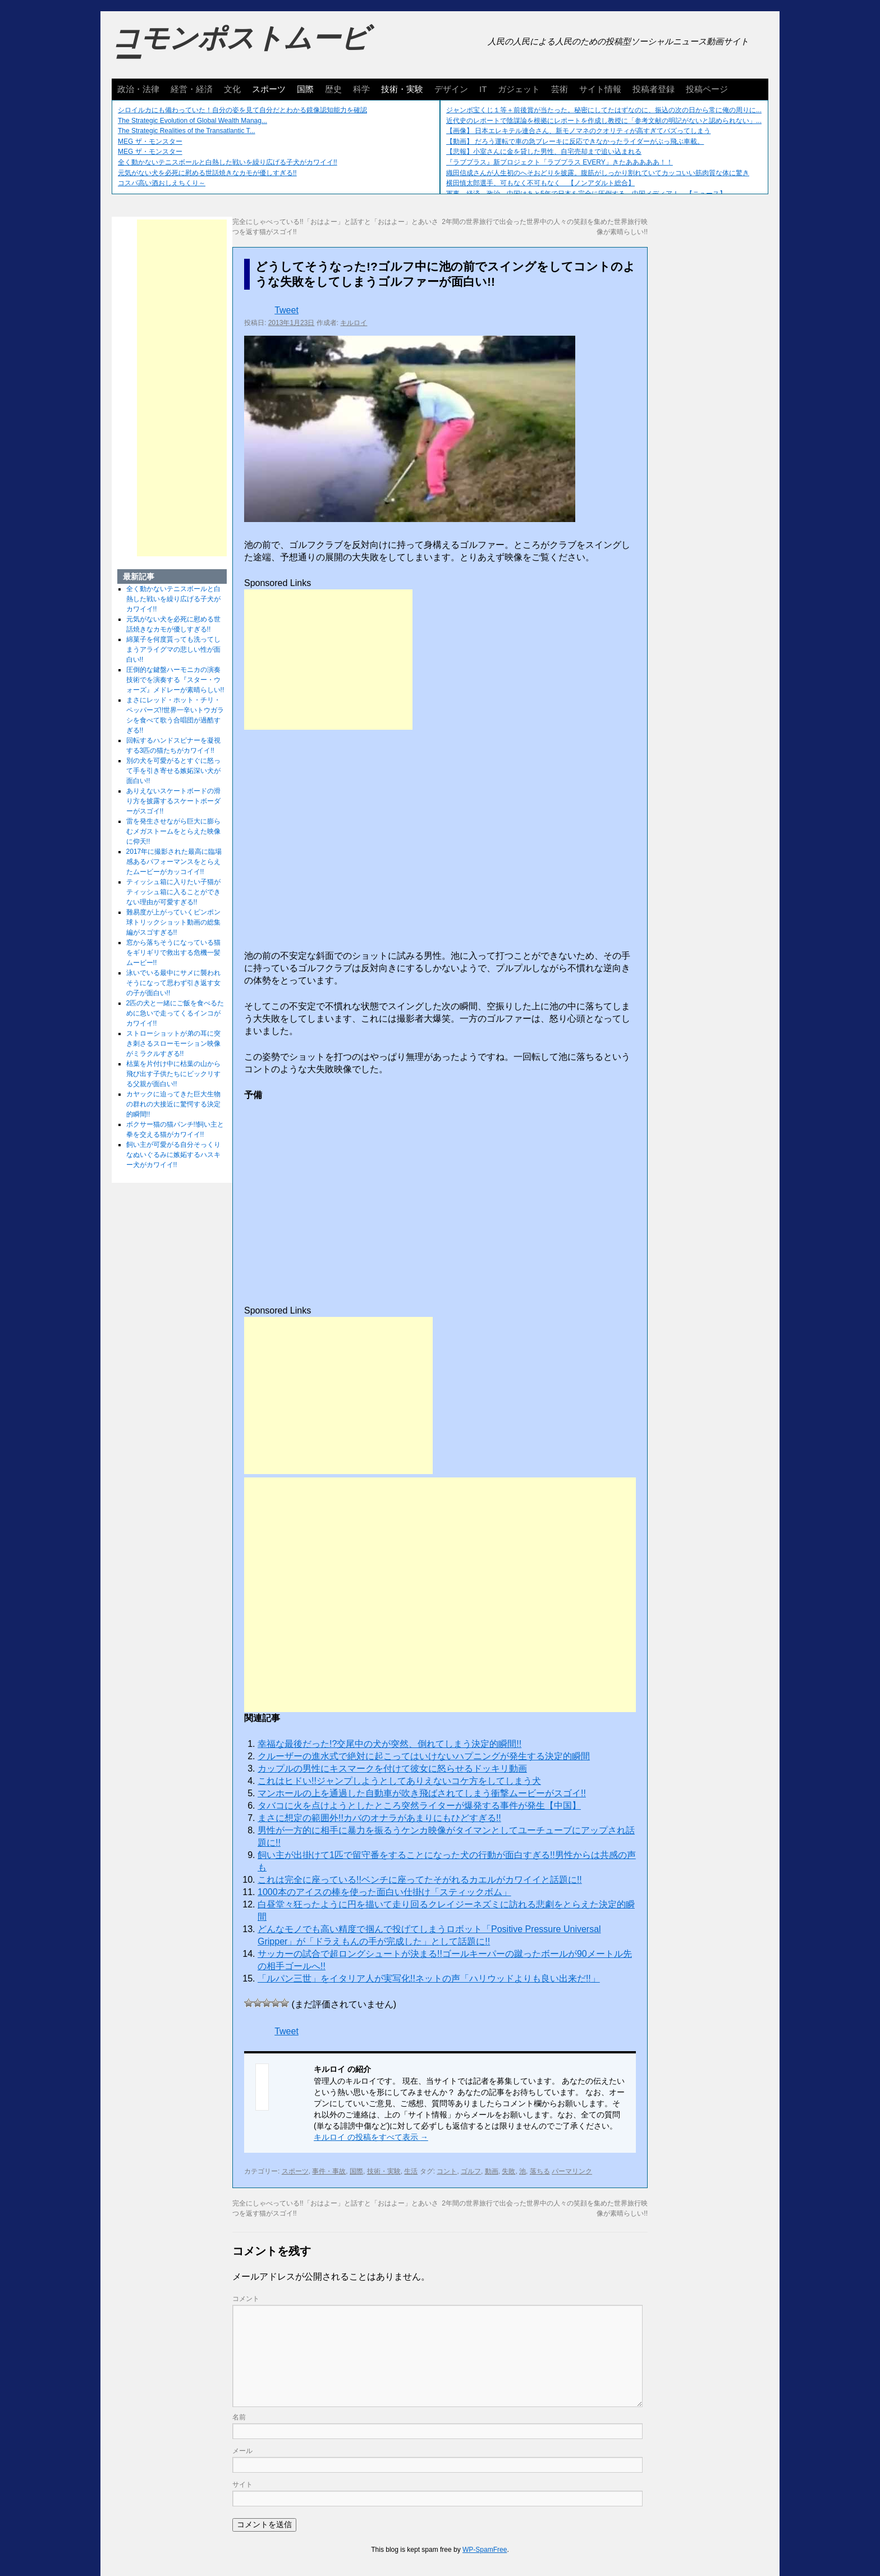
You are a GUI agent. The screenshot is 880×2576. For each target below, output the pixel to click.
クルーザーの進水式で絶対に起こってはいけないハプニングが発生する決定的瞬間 (424, 1756)
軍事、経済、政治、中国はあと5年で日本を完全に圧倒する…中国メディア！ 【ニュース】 (586, 194)
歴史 (333, 89)
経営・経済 (192, 89)
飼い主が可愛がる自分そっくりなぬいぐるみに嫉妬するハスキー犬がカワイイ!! (173, 1155)
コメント (245, 2299)
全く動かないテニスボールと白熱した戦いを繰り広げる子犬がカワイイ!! (227, 162)
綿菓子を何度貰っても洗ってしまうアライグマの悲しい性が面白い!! (173, 649)
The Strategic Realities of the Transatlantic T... (186, 131)
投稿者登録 (653, 89)
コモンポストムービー (240, 48)
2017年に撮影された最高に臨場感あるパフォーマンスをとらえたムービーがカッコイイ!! (174, 862)
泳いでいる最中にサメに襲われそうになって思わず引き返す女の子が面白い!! (173, 983)
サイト (242, 2484)
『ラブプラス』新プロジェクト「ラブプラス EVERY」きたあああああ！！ (559, 162)
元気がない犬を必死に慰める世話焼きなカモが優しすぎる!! (207, 173)
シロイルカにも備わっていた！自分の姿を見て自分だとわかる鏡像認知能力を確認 (242, 110)
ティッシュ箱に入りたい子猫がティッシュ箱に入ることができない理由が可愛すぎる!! (173, 892)
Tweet (286, 310)
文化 (232, 89)
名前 (239, 2417)
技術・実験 (402, 89)
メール (242, 2451)
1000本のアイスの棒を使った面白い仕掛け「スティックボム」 (384, 1892)
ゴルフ (471, 2171)
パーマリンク (572, 2171)
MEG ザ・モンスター (150, 141)
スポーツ (269, 89)
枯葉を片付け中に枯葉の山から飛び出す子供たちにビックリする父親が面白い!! (173, 1074)
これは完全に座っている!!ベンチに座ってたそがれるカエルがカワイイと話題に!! (420, 1879)
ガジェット (519, 89)
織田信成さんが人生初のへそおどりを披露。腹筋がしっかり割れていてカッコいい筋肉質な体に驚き (597, 173)
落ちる (540, 2171)
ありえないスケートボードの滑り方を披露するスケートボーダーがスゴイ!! (173, 801)
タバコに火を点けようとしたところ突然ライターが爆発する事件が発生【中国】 (419, 1805)
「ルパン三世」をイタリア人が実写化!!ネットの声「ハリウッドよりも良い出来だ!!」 (429, 1978)
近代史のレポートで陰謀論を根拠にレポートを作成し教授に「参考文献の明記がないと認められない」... (604, 121)
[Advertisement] (328, 659)
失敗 (508, 2171)
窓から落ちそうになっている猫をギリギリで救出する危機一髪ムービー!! (173, 953)
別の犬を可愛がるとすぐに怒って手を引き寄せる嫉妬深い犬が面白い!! (173, 771)
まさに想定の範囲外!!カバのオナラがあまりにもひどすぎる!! (379, 1818)
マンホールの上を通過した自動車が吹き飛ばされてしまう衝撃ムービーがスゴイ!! (422, 1793)
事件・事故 (329, 2171)
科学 (361, 89)
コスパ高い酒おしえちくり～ (161, 183)
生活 (411, 2171)
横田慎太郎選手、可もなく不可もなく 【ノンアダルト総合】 (540, 183)
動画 (491, 2171)
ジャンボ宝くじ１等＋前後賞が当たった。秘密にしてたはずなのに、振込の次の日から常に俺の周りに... (604, 110)
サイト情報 (600, 89)
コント (447, 2171)
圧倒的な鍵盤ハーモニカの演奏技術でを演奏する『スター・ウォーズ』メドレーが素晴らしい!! (175, 680)
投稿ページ (707, 89)
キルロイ (353, 323)
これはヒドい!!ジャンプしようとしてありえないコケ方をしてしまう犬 (399, 1781)
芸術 (559, 89)
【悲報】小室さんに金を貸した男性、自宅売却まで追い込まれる (543, 151)
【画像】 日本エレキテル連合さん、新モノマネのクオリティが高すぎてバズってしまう (578, 131)
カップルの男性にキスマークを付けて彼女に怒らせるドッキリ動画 (392, 1768)
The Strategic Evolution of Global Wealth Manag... (192, 121)
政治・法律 (138, 89)
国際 (305, 89)
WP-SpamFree (484, 2550)
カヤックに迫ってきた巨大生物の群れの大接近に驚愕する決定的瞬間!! (173, 1104)
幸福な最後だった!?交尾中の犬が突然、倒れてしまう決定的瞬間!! (389, 1744)
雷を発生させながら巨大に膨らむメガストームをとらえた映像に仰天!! (173, 831)
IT (483, 89)
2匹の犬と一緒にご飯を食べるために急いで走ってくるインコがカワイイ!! (175, 1013)
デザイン (451, 89)
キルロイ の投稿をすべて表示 (371, 2137)
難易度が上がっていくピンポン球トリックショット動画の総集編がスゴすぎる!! (173, 922)
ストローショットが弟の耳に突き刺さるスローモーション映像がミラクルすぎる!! (173, 1044)
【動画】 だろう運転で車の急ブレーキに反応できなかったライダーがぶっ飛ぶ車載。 (575, 141)
